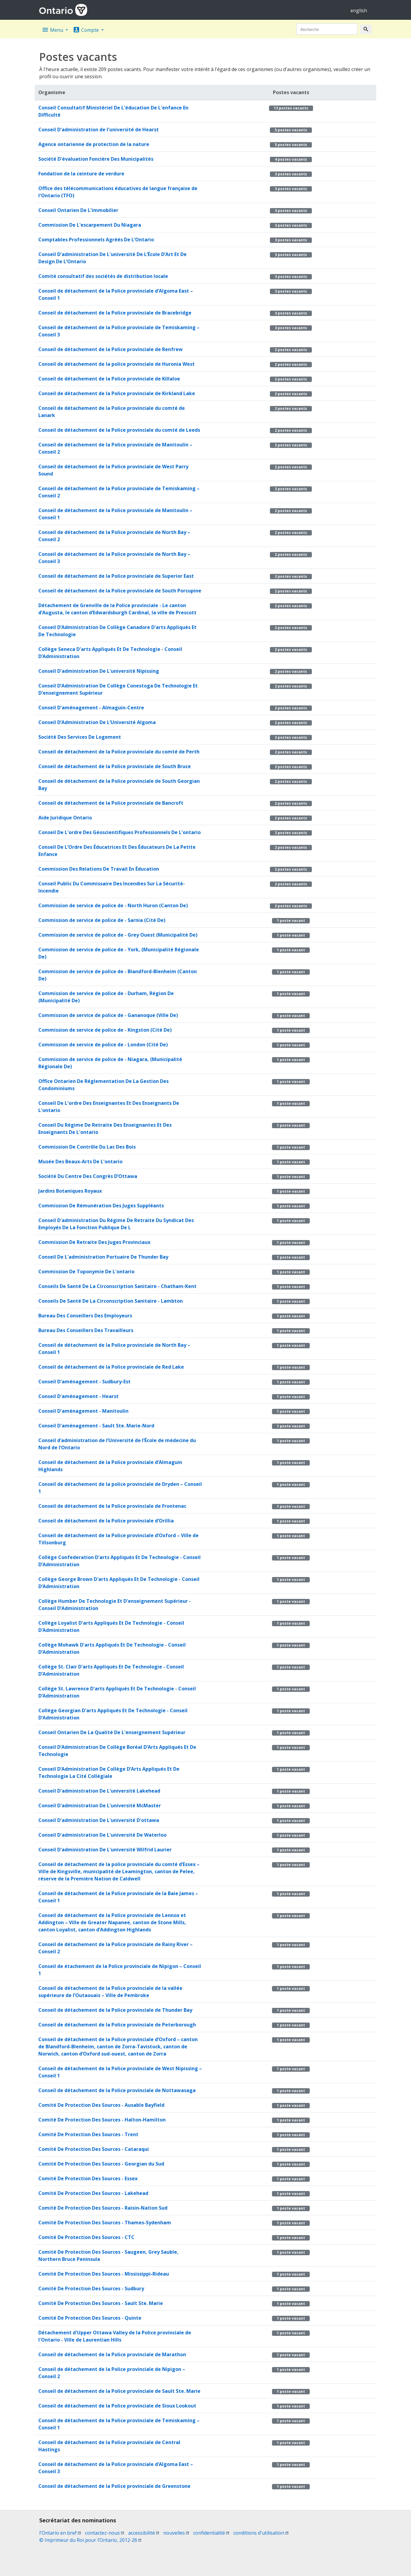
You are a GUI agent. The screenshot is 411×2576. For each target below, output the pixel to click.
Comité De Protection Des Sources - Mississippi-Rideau (103, 2273)
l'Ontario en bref (60, 2533)
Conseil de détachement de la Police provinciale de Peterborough (117, 2024)
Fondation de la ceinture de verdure (81, 173)
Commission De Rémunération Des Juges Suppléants (101, 1205)
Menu (53, 29)
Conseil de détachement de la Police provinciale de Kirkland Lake (116, 393)
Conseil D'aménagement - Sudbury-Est (84, 1381)
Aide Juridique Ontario (65, 817)
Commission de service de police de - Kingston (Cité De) (105, 1030)
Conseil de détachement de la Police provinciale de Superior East (116, 576)
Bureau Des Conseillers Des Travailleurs (85, 1330)
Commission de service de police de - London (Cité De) (103, 1044)
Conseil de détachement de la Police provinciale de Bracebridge (114, 312)
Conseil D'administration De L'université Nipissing (98, 671)
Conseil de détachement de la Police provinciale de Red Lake (111, 1367)
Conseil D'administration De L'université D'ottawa (98, 1820)
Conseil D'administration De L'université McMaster (99, 1805)
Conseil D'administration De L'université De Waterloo (102, 1835)
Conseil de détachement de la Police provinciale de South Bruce (114, 766)
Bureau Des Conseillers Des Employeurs (85, 1315)
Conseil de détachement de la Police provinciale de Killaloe (109, 378)
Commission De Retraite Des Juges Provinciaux (94, 1242)
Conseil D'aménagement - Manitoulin (83, 1411)
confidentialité (211, 2533)
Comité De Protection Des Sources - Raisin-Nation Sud (102, 2208)
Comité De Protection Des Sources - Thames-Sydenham (104, 2222)
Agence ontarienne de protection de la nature (93, 144)
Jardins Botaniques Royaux (70, 1191)
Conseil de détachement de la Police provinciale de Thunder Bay (115, 2010)
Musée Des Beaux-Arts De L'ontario (80, 1161)
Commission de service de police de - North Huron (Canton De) (113, 905)
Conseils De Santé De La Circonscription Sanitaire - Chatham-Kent (117, 1286)
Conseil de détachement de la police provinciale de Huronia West (116, 364)
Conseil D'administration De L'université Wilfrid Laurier (105, 1849)
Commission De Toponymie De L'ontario (86, 1271)
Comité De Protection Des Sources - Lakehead (93, 2193)
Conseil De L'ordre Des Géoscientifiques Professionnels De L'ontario (119, 832)
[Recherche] (327, 29)
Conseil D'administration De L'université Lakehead (99, 1790)
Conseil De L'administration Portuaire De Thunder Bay (103, 1257)
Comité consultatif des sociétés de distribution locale (103, 276)
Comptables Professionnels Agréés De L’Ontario (96, 239)
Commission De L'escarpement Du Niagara (89, 225)
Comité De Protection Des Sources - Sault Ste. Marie (100, 2303)
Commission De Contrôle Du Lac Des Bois (87, 1146)
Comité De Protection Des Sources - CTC (86, 2237)
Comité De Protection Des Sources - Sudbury (91, 2288)
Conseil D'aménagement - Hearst (78, 1396)
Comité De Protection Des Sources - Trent (88, 2134)
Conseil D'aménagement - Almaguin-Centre (91, 707)
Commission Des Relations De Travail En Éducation (98, 869)
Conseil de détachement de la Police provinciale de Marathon (112, 2354)
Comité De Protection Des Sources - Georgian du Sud (101, 2163)
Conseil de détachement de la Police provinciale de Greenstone (114, 2486)
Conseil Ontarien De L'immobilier (78, 210)
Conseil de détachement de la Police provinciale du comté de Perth (119, 751)
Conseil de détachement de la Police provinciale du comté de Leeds (119, 430)
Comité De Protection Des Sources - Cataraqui (93, 2149)
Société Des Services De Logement (79, 737)
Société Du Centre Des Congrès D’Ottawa (87, 1176)
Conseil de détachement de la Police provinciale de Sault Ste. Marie (119, 2391)
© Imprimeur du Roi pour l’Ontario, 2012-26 (90, 2540)
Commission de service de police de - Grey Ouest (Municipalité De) (117, 935)
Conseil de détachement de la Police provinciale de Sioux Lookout (117, 2405)
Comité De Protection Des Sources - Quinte (89, 2318)
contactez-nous (104, 2533)
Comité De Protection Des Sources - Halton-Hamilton (102, 2119)
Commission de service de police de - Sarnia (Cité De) (101, 920)
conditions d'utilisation (260, 2533)
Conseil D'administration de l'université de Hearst (98, 129)
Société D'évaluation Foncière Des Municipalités (95, 159)
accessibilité (143, 2533)
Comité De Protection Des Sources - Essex (87, 2178)
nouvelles (176, 2533)
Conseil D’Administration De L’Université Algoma (97, 722)
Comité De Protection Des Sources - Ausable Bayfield (101, 2105)
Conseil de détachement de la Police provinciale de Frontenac (112, 1506)
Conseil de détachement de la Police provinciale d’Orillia (106, 1520)
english (358, 10)
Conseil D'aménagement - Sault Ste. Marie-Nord (96, 1425)
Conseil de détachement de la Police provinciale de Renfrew (110, 349)
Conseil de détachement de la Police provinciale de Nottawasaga (117, 2090)
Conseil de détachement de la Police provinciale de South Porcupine (119, 590)
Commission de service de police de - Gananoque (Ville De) (108, 1015)
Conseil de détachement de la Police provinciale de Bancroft (110, 803)
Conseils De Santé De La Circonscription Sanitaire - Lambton (110, 1301)
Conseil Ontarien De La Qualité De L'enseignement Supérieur (111, 1732)
